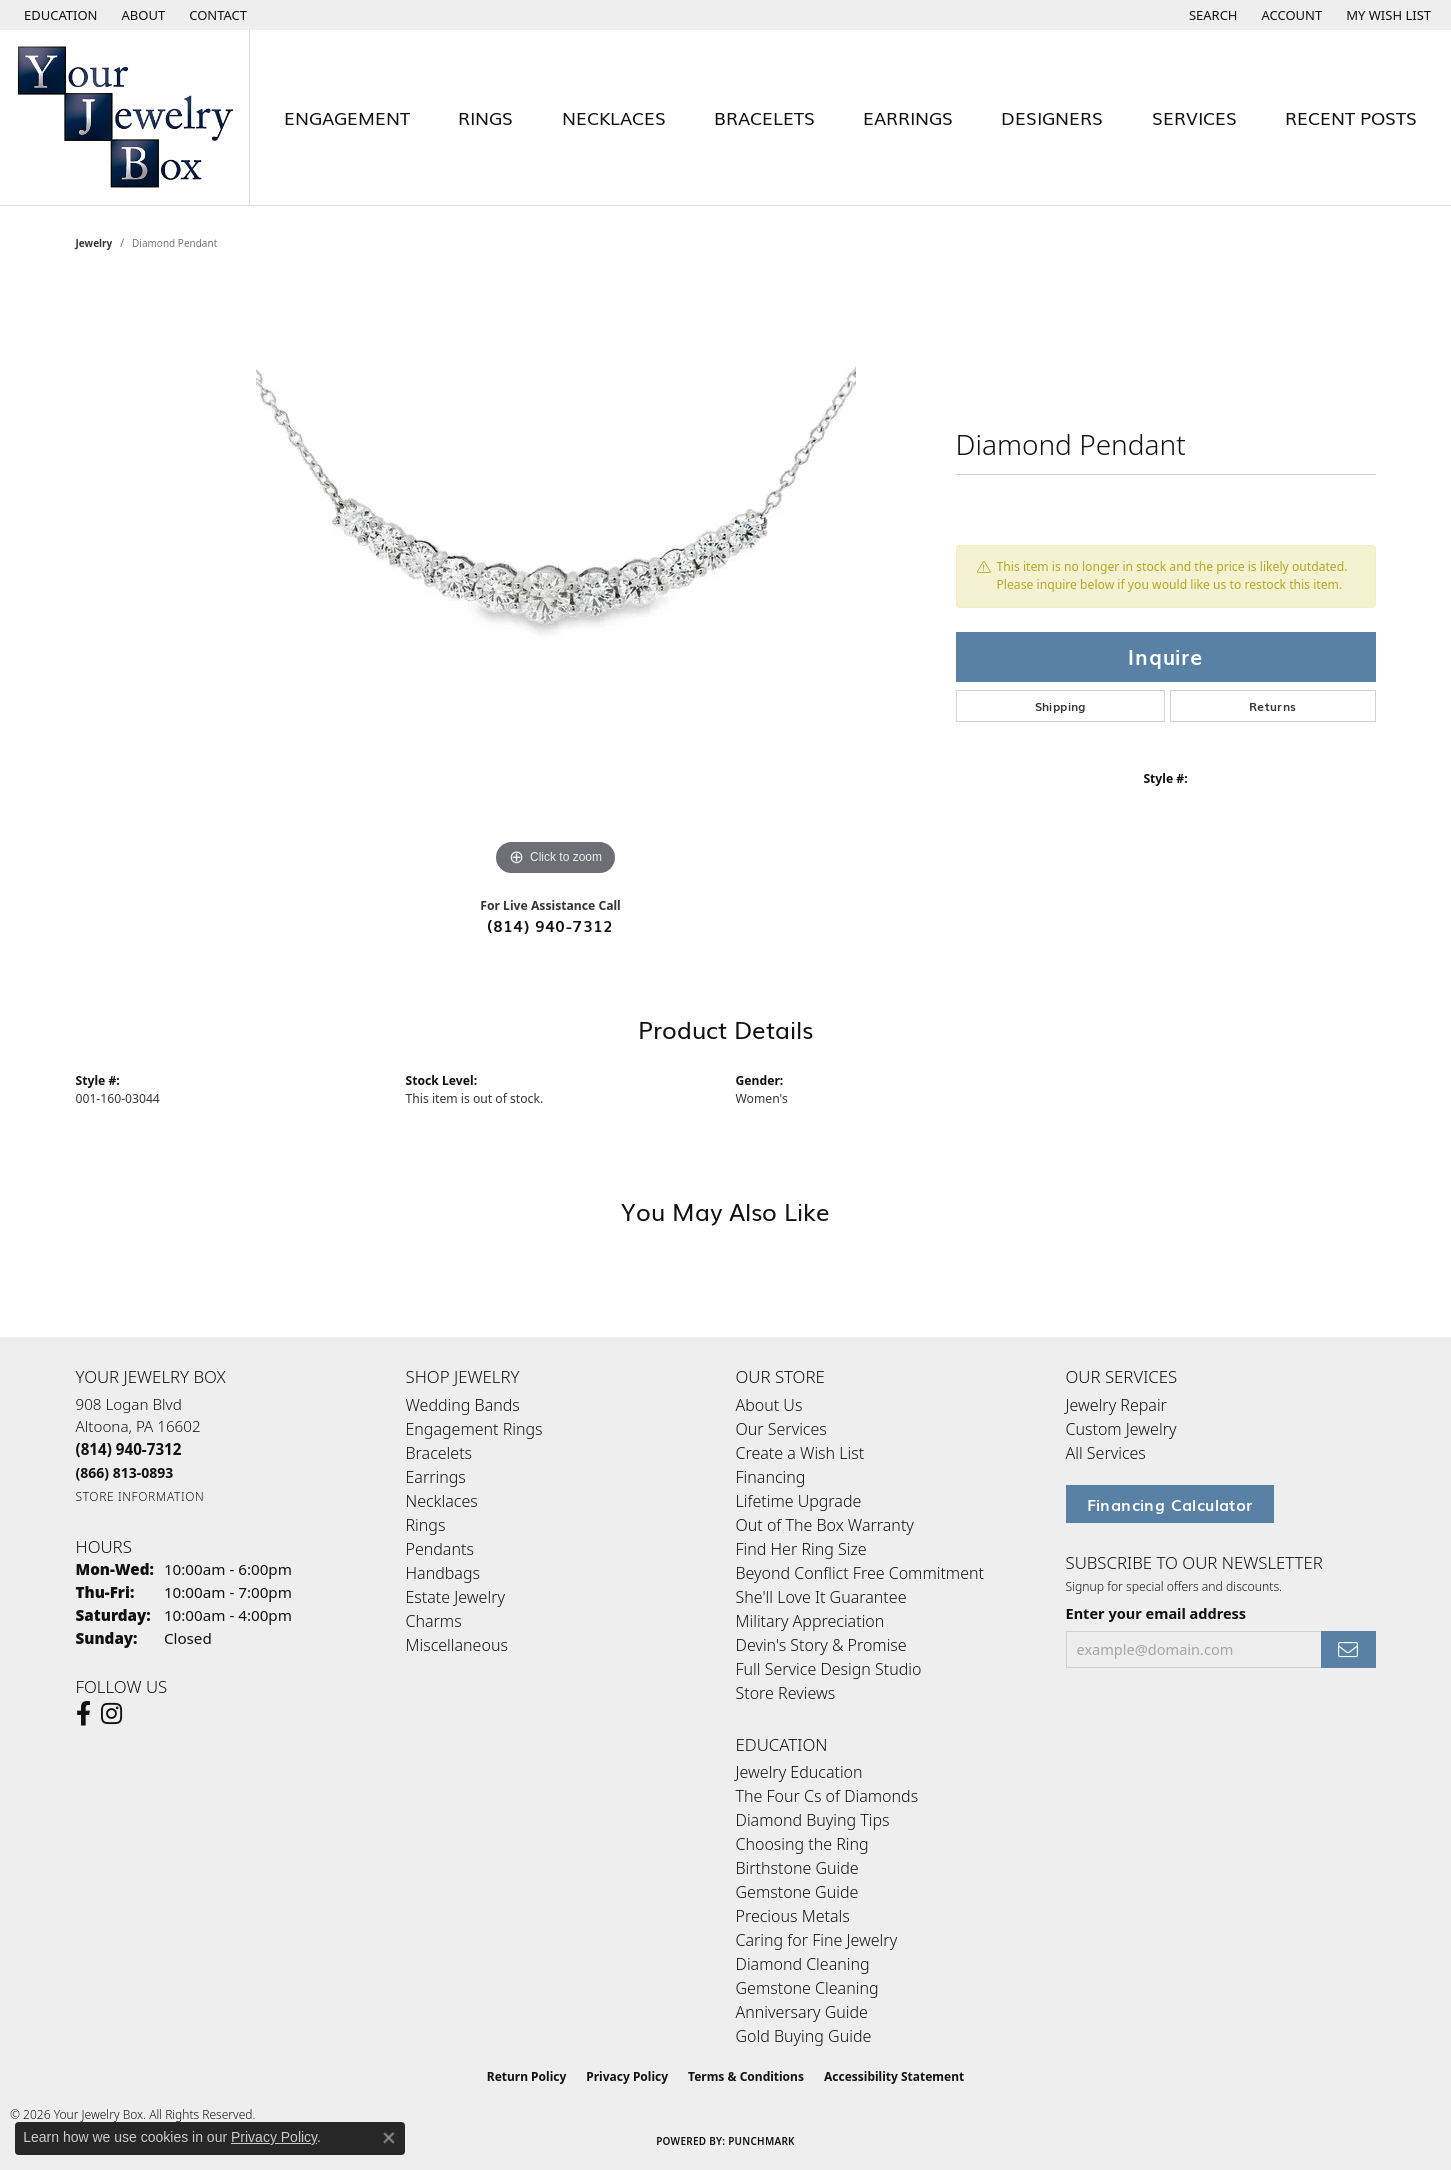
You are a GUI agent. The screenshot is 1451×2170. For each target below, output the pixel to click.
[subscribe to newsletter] (1348, 1649)
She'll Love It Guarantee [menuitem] (821, 1597)
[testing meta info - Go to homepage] (125, 117)
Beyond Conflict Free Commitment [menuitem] (860, 1573)
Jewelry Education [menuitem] (799, 1772)
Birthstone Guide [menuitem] (797, 1868)
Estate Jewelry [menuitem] (455, 1597)
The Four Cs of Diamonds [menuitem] (827, 1796)
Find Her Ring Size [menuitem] (801, 1549)
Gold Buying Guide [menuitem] (804, 2036)
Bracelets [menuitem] (439, 1453)
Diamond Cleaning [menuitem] (803, 1964)
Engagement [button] (347, 117)
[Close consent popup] (389, 2138)
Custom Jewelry (1121, 1429)
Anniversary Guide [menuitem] (802, 2012)
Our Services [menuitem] (781, 1429)
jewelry (94, 243)
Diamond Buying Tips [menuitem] (813, 1820)
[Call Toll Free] (125, 1472)
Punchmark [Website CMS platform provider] (761, 2141)
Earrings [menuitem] (436, 1477)
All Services (1106, 1453)
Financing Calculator (1170, 1504)
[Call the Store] (129, 1449)
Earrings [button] (908, 117)
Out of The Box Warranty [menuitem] (825, 1525)
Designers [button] (1052, 117)
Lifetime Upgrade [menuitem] (799, 1501)
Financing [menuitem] (771, 1477)
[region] (556, 581)
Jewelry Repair (1116, 1405)
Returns (1273, 706)
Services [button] (1194, 117)
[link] (142, 15)
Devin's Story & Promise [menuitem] (821, 1645)
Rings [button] (485, 117)
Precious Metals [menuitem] (793, 1916)
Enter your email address (1156, 1613)
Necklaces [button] (614, 117)
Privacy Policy (627, 2076)
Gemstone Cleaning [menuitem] (807, 1988)
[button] (59, 15)
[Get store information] (140, 1496)
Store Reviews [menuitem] (786, 1693)
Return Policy (527, 2076)
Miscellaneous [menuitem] (457, 1645)
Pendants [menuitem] (440, 1549)
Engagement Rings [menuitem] (474, 1429)
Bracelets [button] (764, 117)
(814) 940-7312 (550, 925)
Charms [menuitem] (434, 1621)
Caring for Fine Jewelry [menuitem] (817, 1940)
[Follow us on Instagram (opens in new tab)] (111, 1714)
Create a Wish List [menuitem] (800, 1453)
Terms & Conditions (746, 2076)
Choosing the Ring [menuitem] (802, 1844)
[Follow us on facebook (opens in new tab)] (83, 1714)
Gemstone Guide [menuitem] (797, 1892)
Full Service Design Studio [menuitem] (829, 1669)
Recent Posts (1351, 117)
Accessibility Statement (894, 2076)
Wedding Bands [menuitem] (463, 1405)
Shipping (1060, 706)
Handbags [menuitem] (443, 1573)
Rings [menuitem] (426, 1525)
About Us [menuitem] (769, 1405)
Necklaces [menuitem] (442, 1501)
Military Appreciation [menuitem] (810, 1621)
